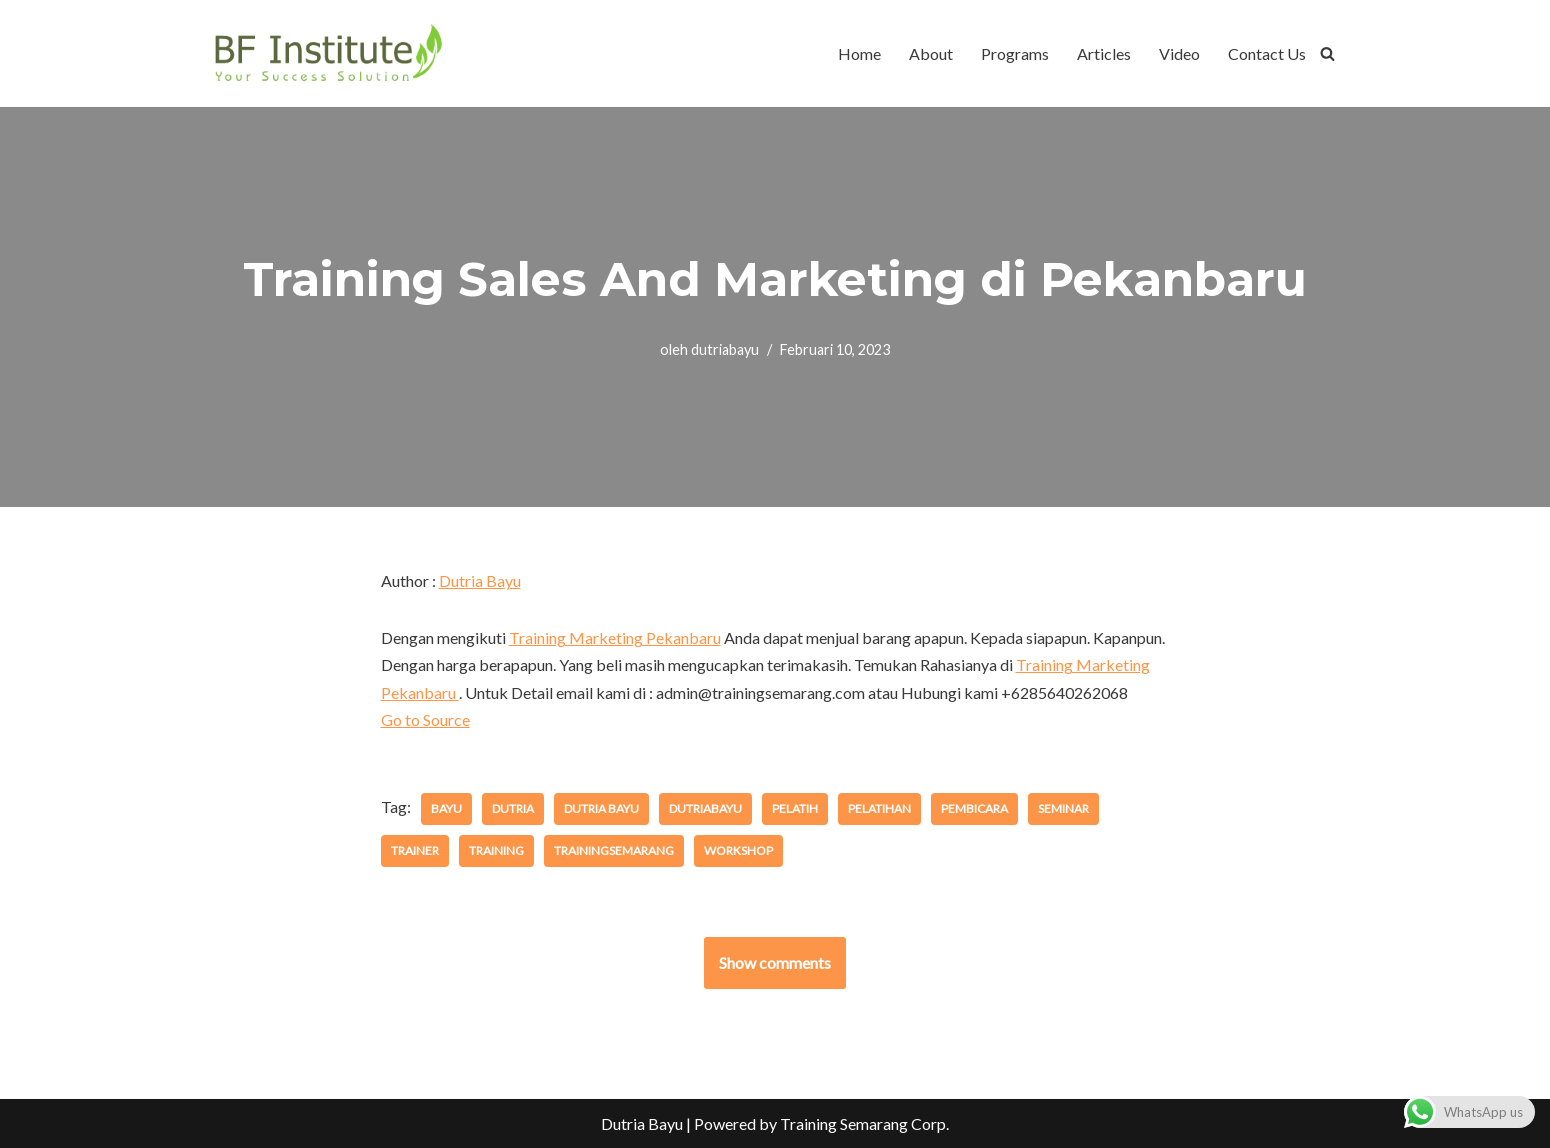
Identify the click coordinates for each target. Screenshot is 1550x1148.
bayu (446, 808)
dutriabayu (725, 349)
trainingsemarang (614, 850)
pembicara (974, 808)
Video (1179, 53)
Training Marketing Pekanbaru (615, 637)
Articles (1104, 53)
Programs (1015, 53)
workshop (738, 850)
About (931, 53)
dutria (513, 808)
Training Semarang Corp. (864, 1123)
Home (859, 53)
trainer (415, 850)
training (496, 850)
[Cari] (1327, 53)
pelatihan (879, 808)
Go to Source (425, 719)
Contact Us (1267, 53)
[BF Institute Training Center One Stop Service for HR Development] (327, 53)
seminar (1063, 808)
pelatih (795, 808)
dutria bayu (601, 808)
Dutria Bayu (480, 580)
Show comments (775, 962)
